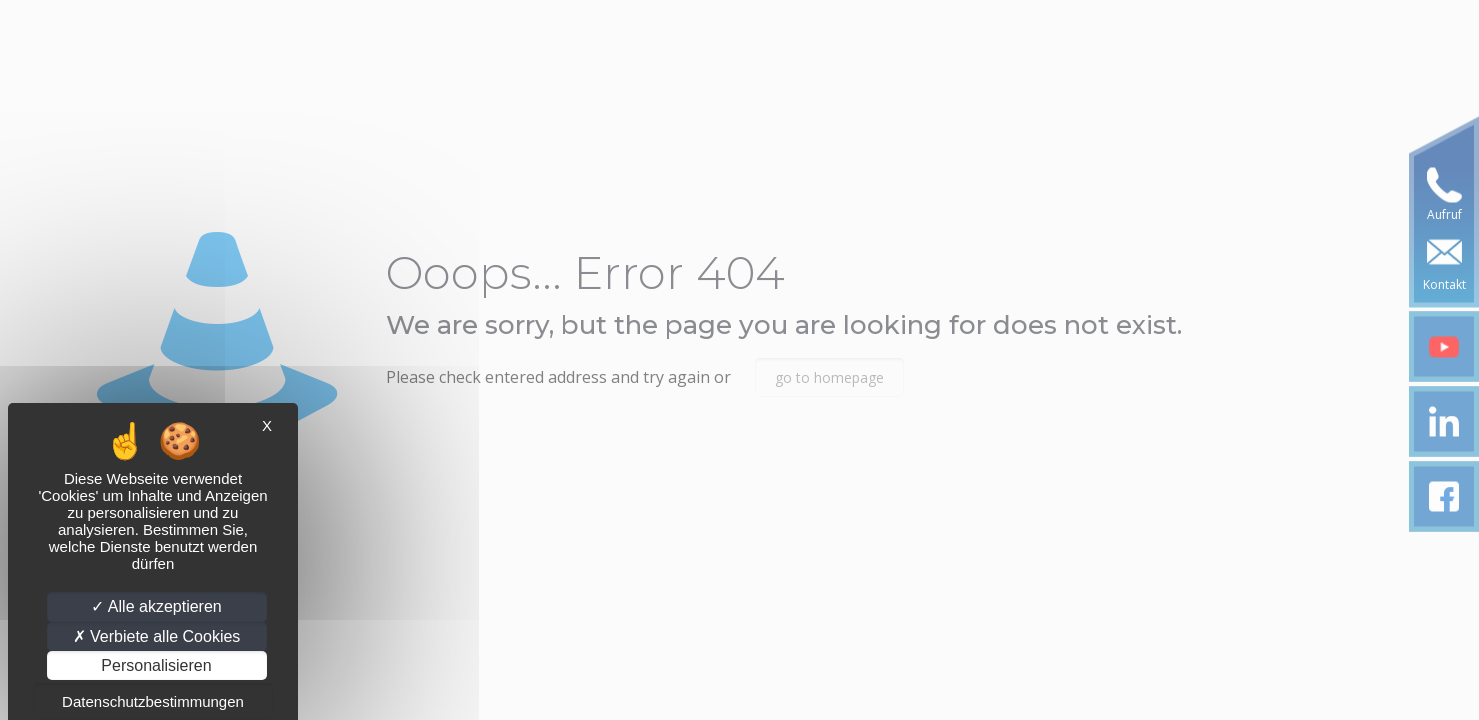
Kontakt (1444, 284)
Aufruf (1444, 214)
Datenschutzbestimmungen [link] (153, 701)
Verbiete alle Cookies (157, 636)
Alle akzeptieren (156, 606)
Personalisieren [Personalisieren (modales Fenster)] (156, 665)
